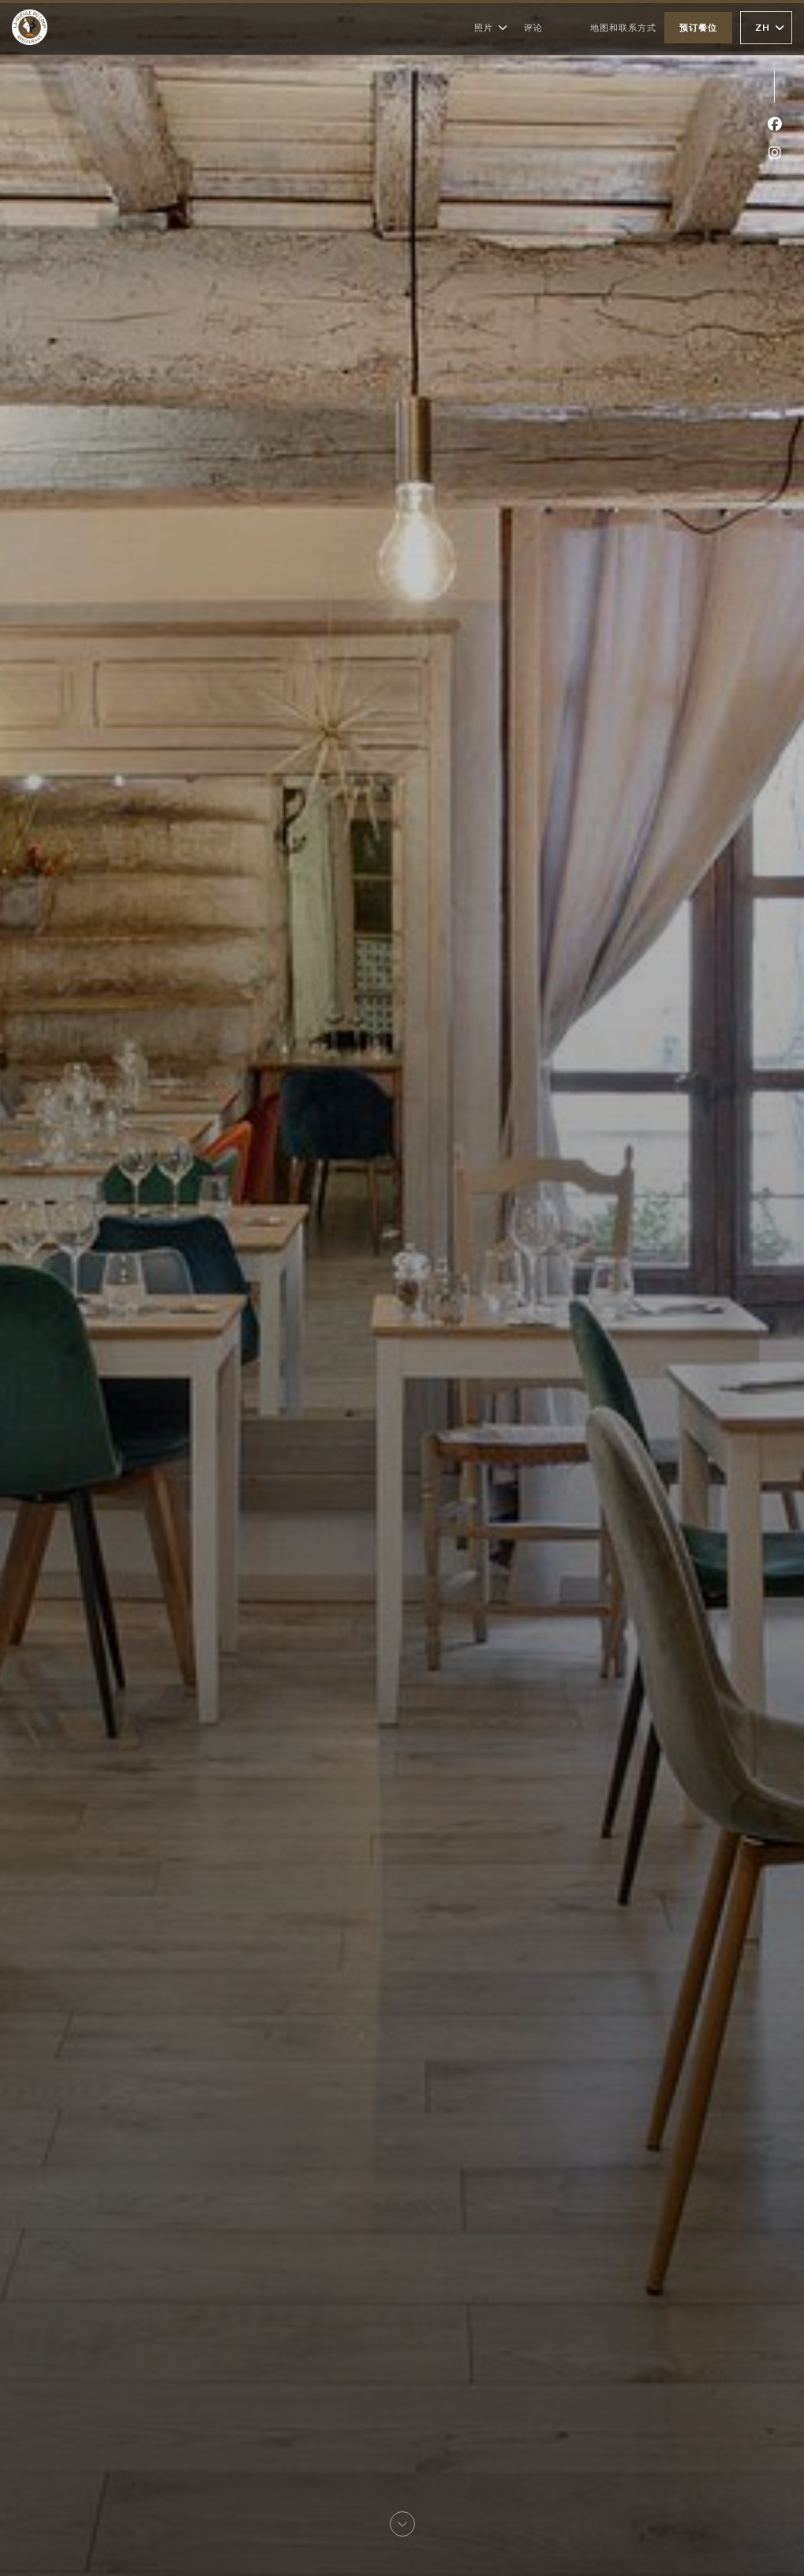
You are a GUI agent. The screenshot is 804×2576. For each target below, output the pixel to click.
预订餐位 (698, 27)
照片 (491, 27)
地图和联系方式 (623, 27)
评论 (533, 27)
